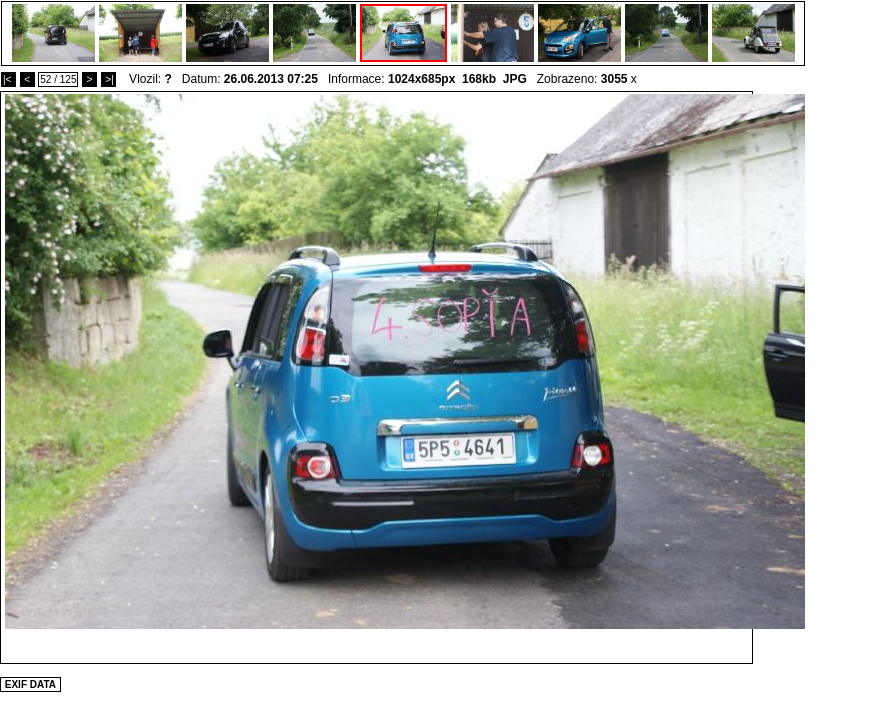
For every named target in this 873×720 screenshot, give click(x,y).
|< (8, 79)
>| (108, 79)
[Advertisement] (561, 441)
